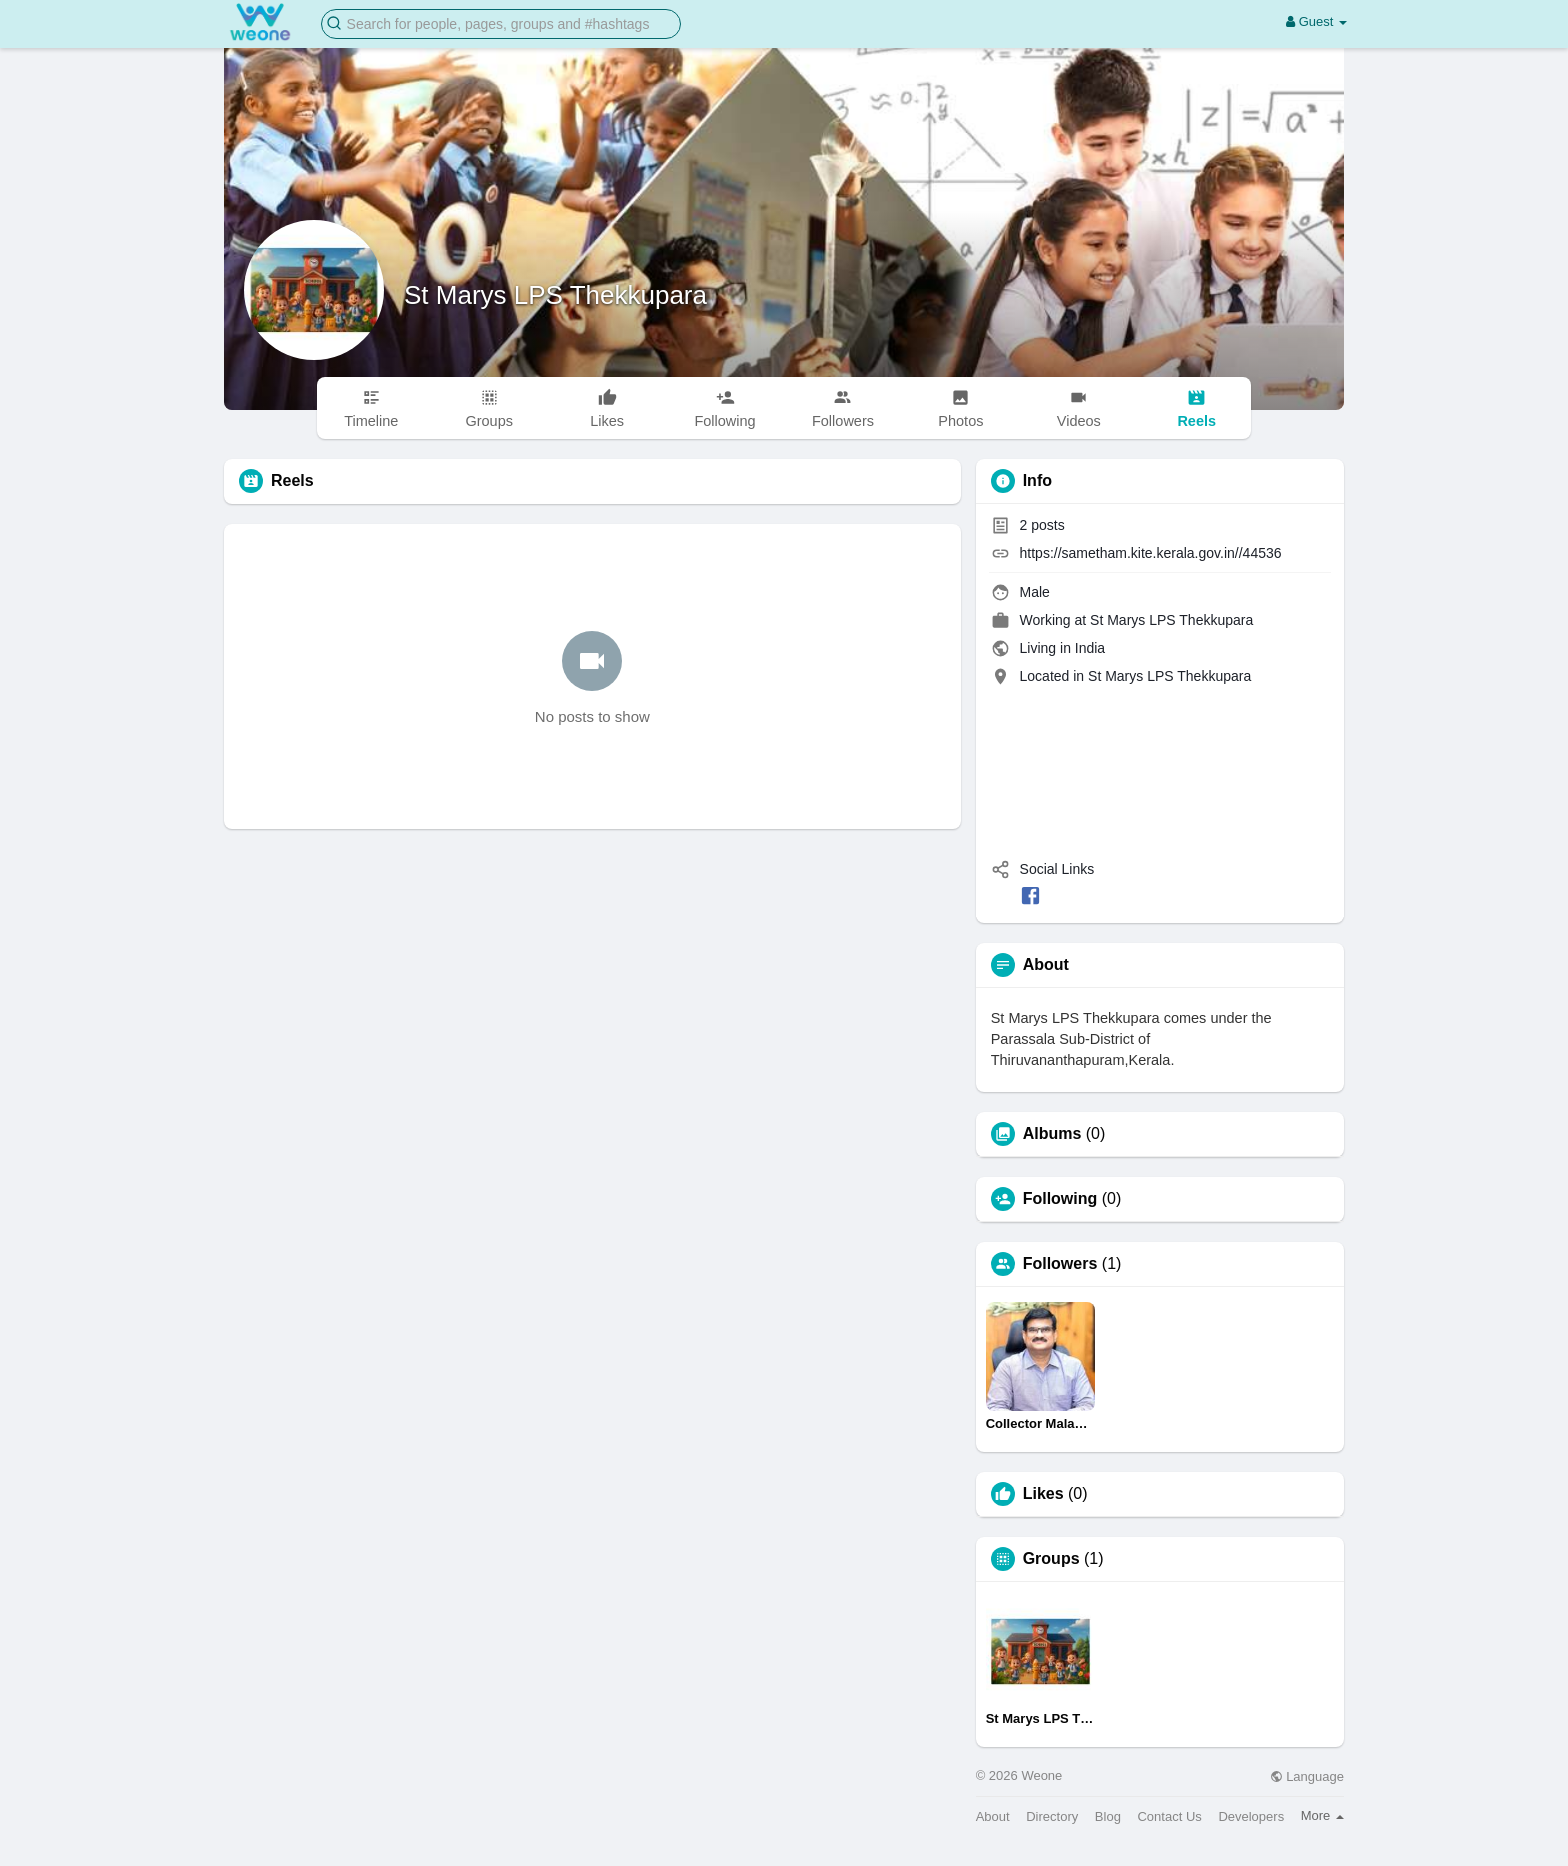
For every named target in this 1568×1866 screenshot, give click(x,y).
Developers (1251, 1816)
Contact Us (1169, 1816)
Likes (1043, 1494)
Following (1060, 1199)
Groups (1051, 1559)
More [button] (1322, 1815)
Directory (1052, 1816)
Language (1307, 1776)
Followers (1060, 1264)
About (993, 1816)
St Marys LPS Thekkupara (555, 295)
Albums (1052, 1134)
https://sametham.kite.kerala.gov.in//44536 (1151, 553)
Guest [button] (1316, 21)
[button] (501, 22)
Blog (1108, 1816)
